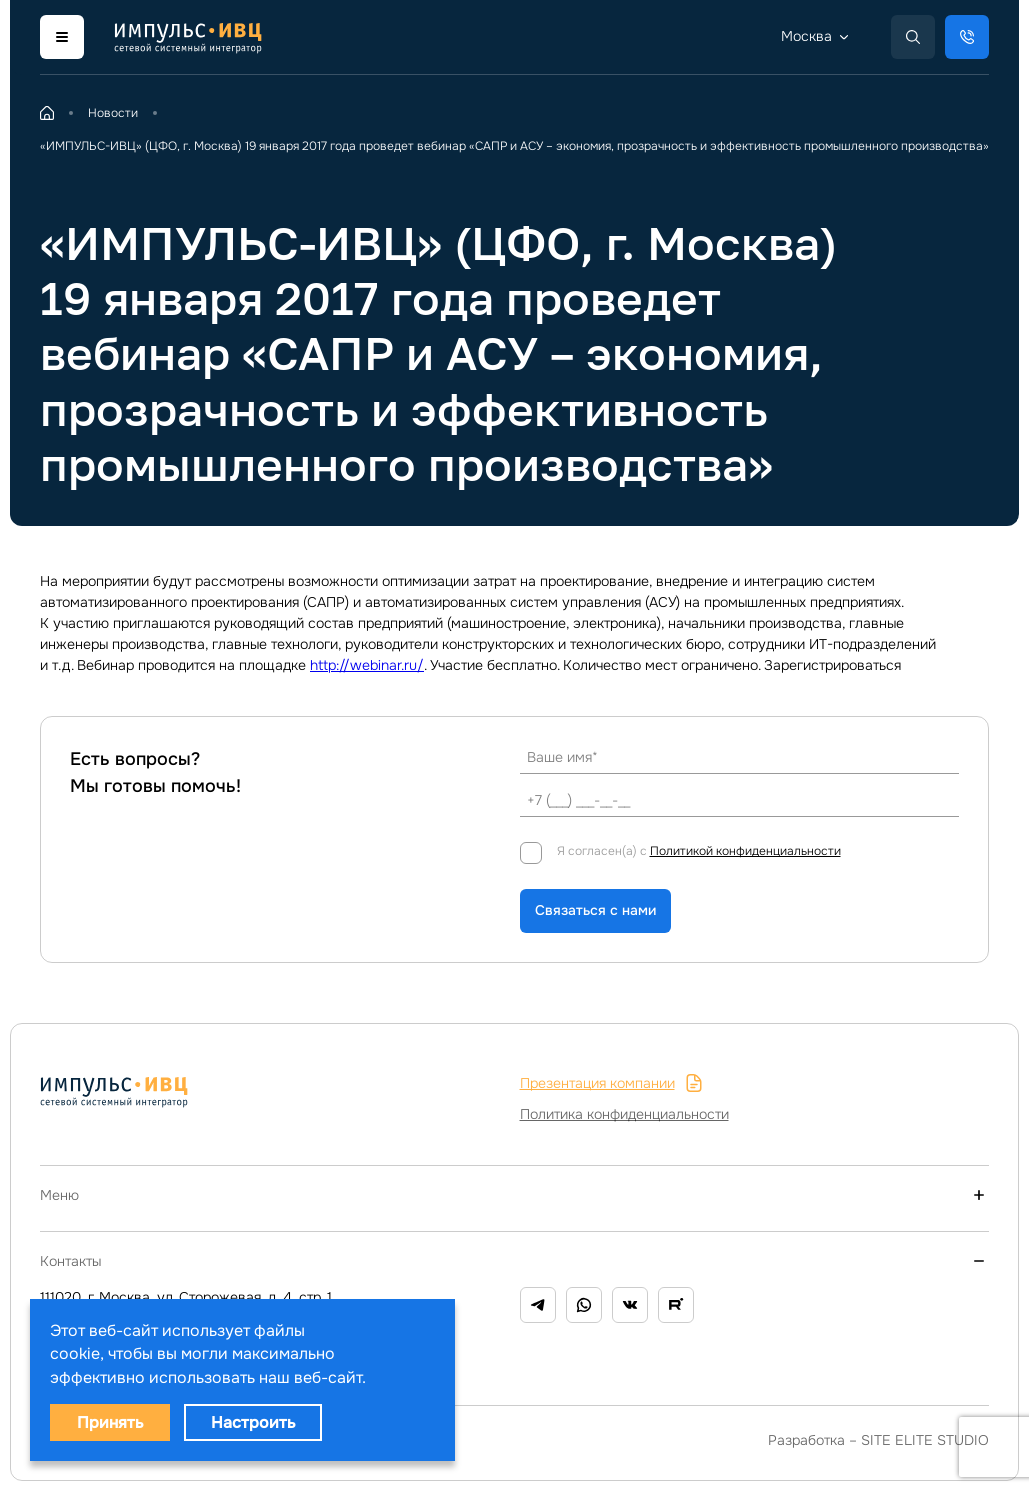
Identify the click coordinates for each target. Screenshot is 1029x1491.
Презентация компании (611, 1083)
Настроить (253, 1422)
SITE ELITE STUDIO (925, 1440)
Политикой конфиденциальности (745, 851)
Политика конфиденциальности (624, 1114)
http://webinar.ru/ (367, 665)
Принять (110, 1422)
